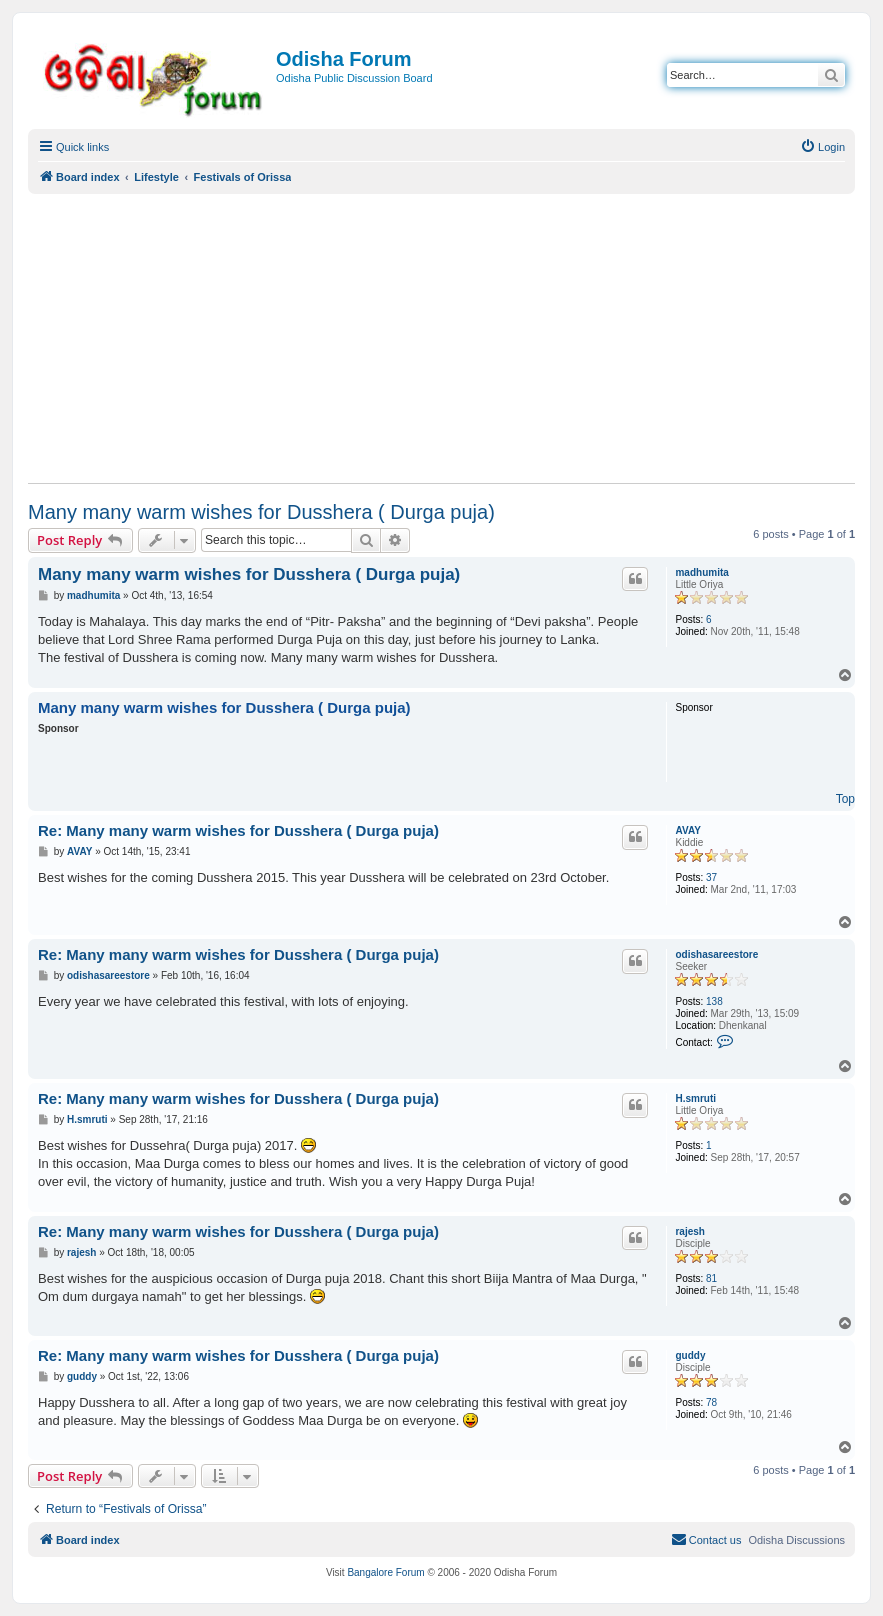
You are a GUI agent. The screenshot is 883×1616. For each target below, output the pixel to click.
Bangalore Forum (385, 1572)
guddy (690, 1355)
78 (711, 1402)
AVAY (687, 830)
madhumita (701, 572)
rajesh (689, 1231)
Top (845, 799)
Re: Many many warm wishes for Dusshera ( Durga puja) (238, 830)
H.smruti (695, 1098)
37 (711, 877)
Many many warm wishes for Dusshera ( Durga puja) (261, 512)
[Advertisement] (441, 338)
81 (711, 1278)
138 (714, 1001)
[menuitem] (822, 147)
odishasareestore (716, 954)
